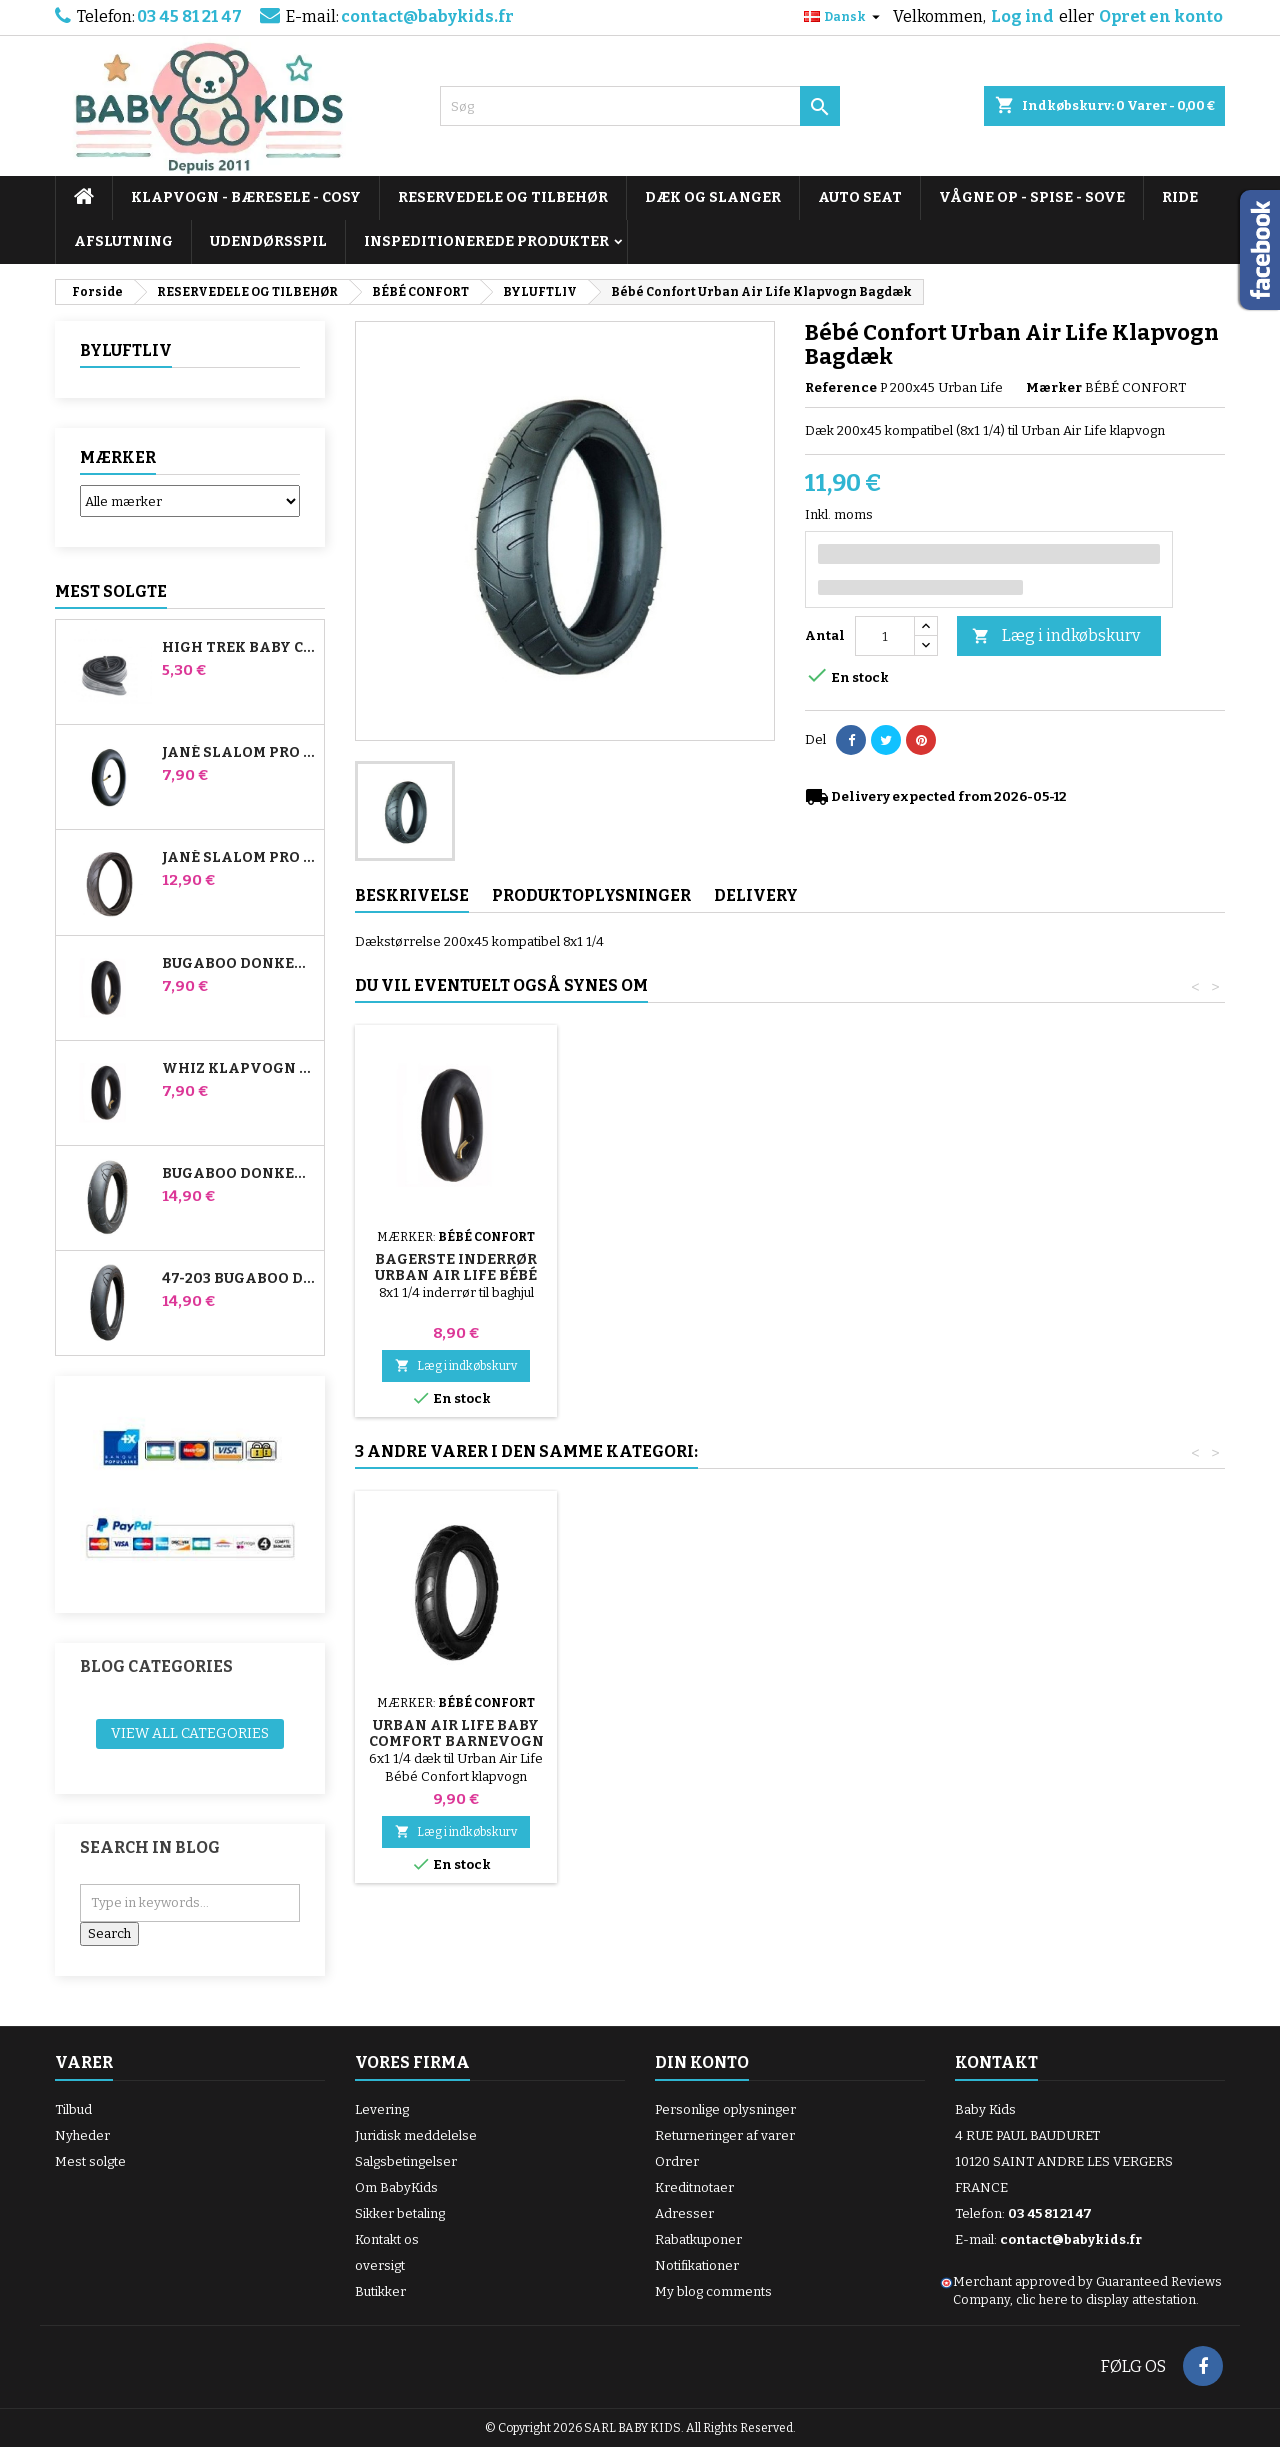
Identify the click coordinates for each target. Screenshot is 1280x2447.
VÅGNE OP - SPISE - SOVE (1032, 197)
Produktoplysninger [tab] (591, 895)
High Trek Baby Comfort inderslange (239, 648)
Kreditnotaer (694, 2187)
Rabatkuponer (698, 2239)
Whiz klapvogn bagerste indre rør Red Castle (239, 1069)
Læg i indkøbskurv (1056, 636)
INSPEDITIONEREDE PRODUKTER (486, 241)
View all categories (190, 1733)
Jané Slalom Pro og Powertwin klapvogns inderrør (239, 753)
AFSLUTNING (123, 241)
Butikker (380, 2291)
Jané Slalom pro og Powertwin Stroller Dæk (239, 858)
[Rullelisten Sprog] (844, 17)
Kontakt (996, 2062)
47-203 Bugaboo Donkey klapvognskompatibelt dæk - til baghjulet (239, 1279)
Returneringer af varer (725, 2135)
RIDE (1180, 197)
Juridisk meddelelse (416, 2135)
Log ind (1022, 16)
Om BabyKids (396, 2187)
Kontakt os (387, 2239)
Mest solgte (111, 591)
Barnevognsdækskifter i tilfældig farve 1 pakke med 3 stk (690, 1251)
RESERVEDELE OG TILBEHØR (503, 197)
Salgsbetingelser (406, 2161)
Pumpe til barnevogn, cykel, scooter (456, 1251)
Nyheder (82, 2135)
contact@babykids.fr (427, 16)
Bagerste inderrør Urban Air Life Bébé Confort (900, 1275)
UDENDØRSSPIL (268, 241)
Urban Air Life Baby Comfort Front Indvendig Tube (678, 1741)
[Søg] (640, 106)
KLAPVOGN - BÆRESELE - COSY (246, 197)
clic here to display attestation (1106, 2299)
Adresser (684, 2213)
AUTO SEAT (860, 197)
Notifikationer (697, 2265)
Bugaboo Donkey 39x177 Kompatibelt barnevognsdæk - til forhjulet (239, 1174)
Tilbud (73, 2109)
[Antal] (885, 636)
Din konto (702, 2062)
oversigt (380, 2265)
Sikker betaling (400, 2213)
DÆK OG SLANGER (713, 197)
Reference (841, 387)
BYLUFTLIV (126, 350)
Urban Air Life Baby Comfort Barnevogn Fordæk (900, 1741)
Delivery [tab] (756, 895)
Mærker (118, 457)
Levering (382, 2109)
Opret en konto (1161, 16)
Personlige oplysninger (725, 2109)
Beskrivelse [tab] (412, 895)
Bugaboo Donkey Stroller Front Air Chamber (239, 964)
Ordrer (677, 2161)
